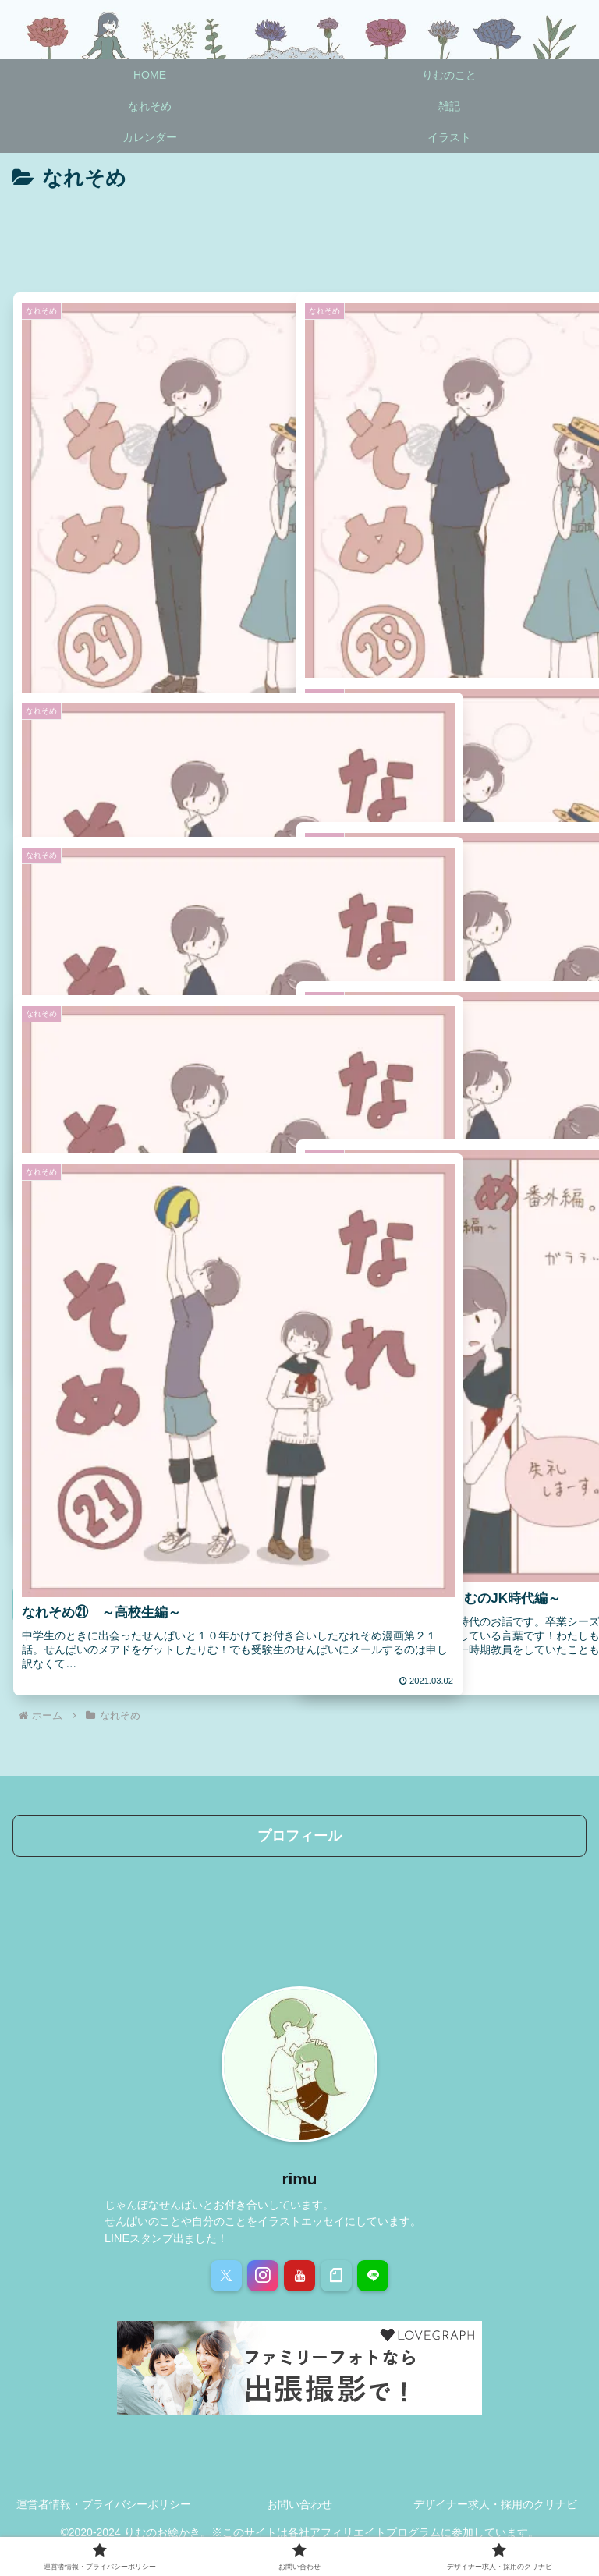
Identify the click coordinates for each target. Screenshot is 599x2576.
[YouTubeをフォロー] (299, 2275)
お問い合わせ (299, 2504)
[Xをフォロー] (226, 2275)
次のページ (299, 1604)
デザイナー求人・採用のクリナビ (495, 2504)
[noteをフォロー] (336, 2275)
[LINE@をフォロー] (372, 2275)
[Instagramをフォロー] (262, 2275)
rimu (299, 2179)
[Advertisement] (299, 239)
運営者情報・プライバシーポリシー (103, 2504)
